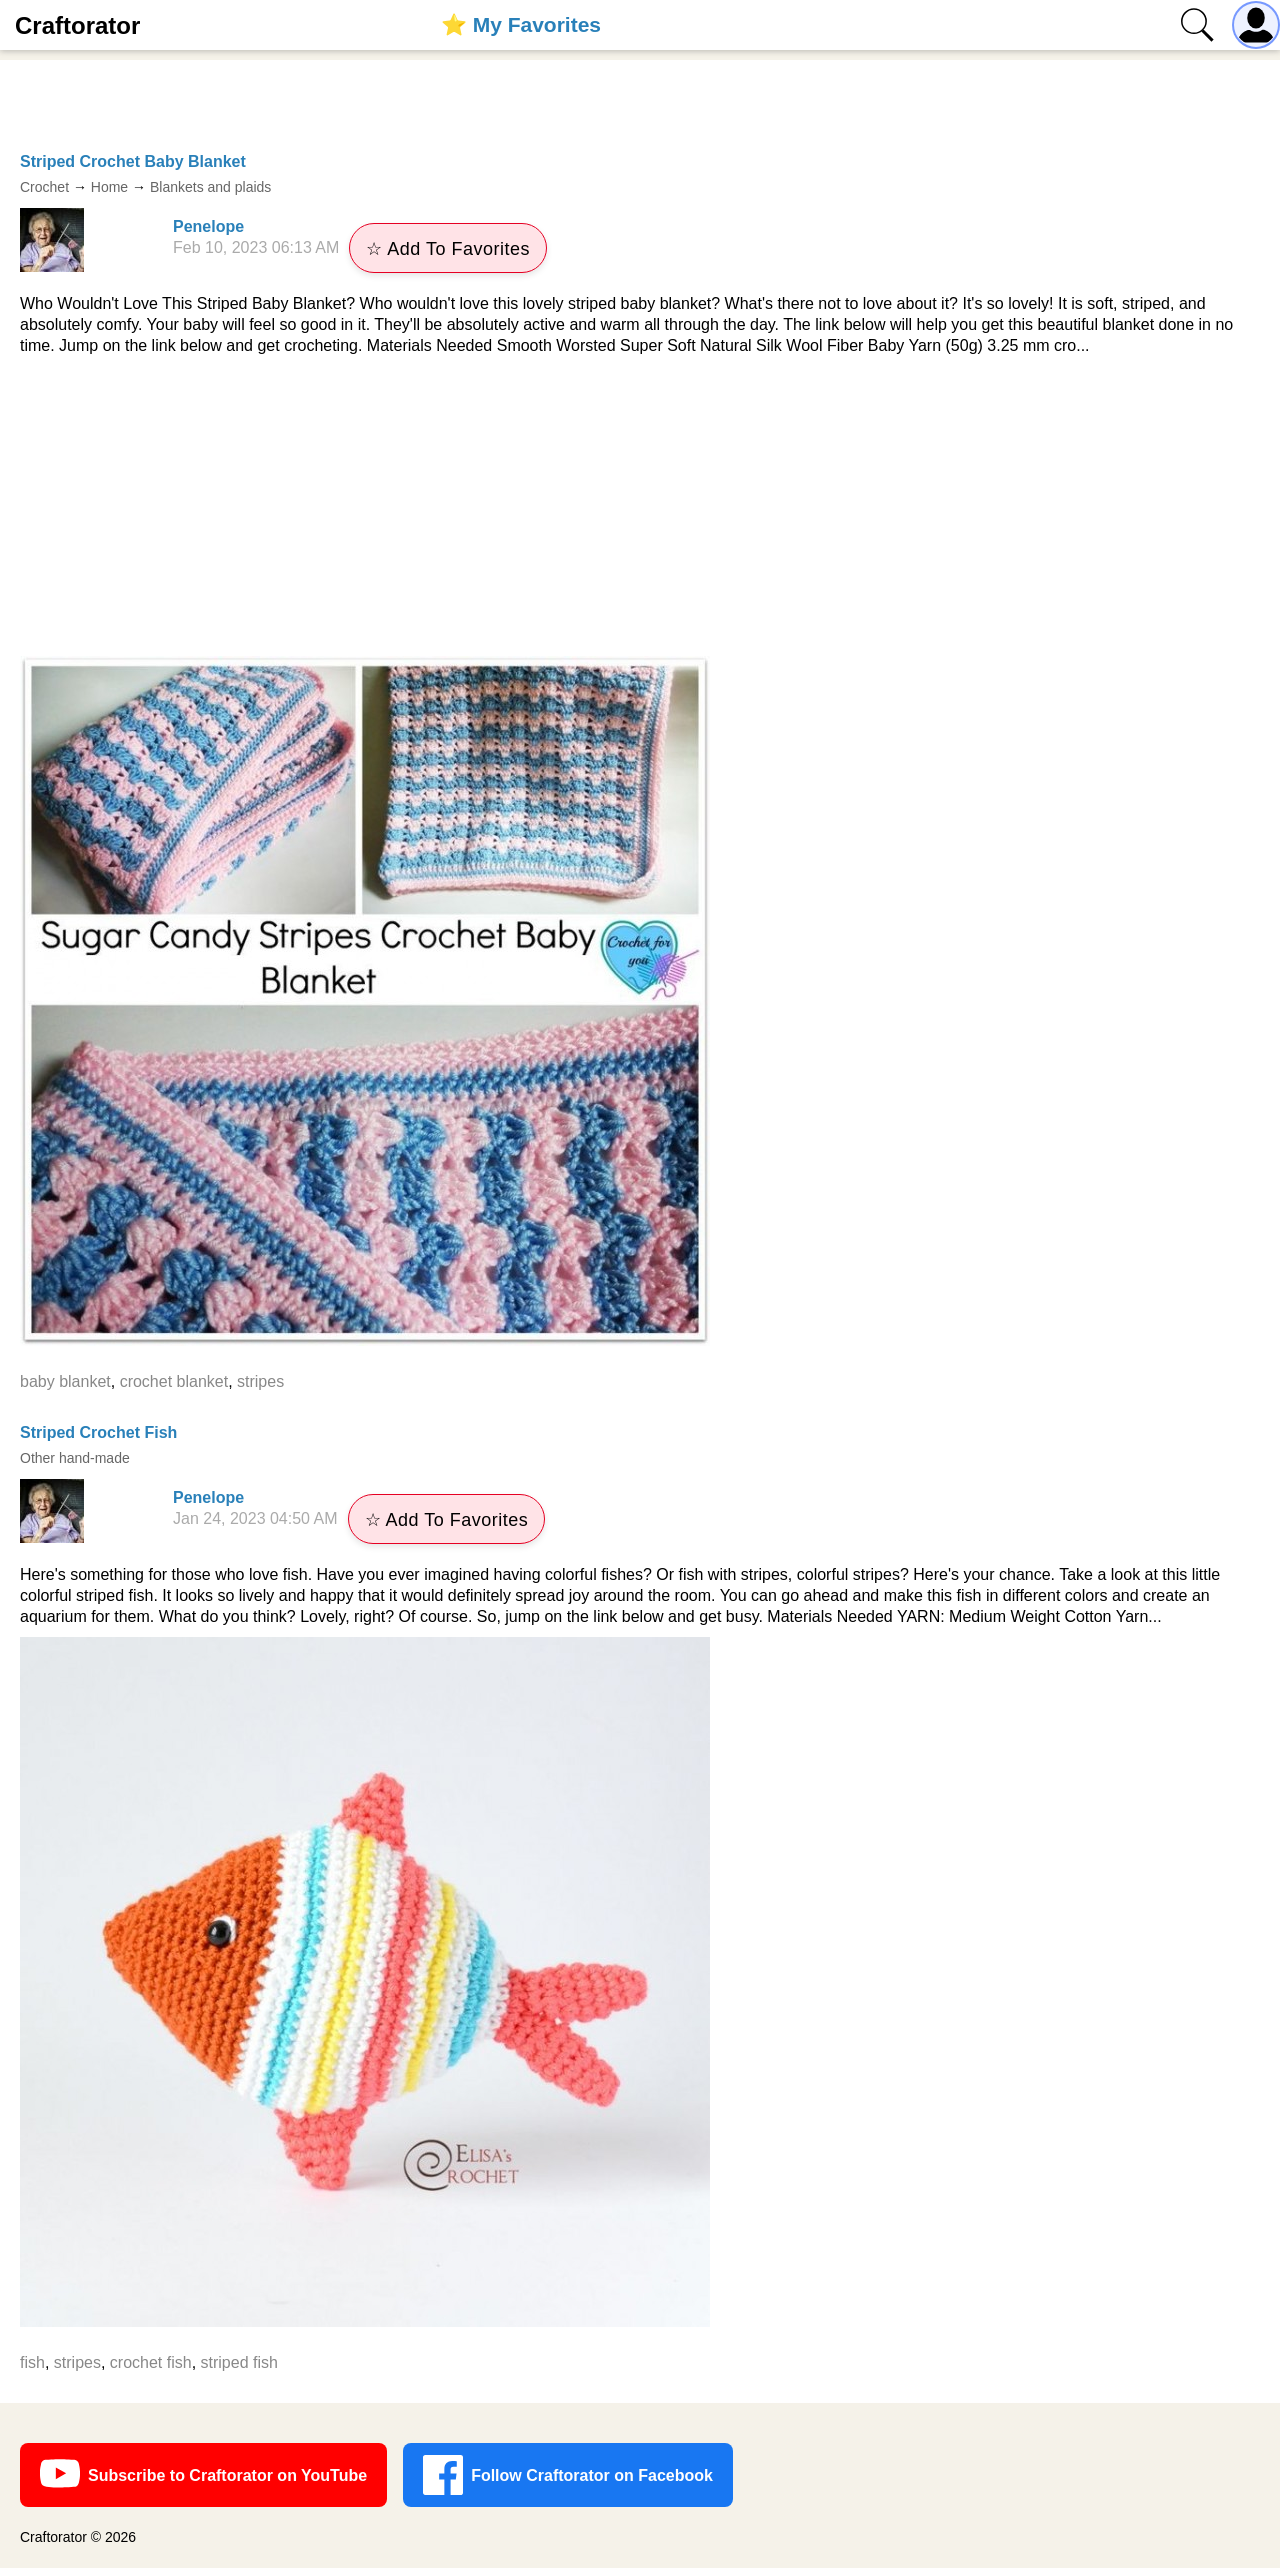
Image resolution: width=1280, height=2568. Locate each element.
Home (109, 187)
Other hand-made (75, 1458)
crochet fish (151, 2362)
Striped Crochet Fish (98, 1432)
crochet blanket (174, 1381)
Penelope (208, 226)
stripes (260, 1381)
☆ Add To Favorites (448, 249)
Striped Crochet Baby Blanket (133, 161)
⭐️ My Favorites (521, 24)
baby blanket (65, 1381)
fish (32, 2362)
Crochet (44, 187)
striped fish (239, 2362)
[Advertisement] (640, 506)
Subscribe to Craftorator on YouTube (203, 2475)
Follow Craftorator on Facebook (568, 2475)
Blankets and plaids (210, 187)
